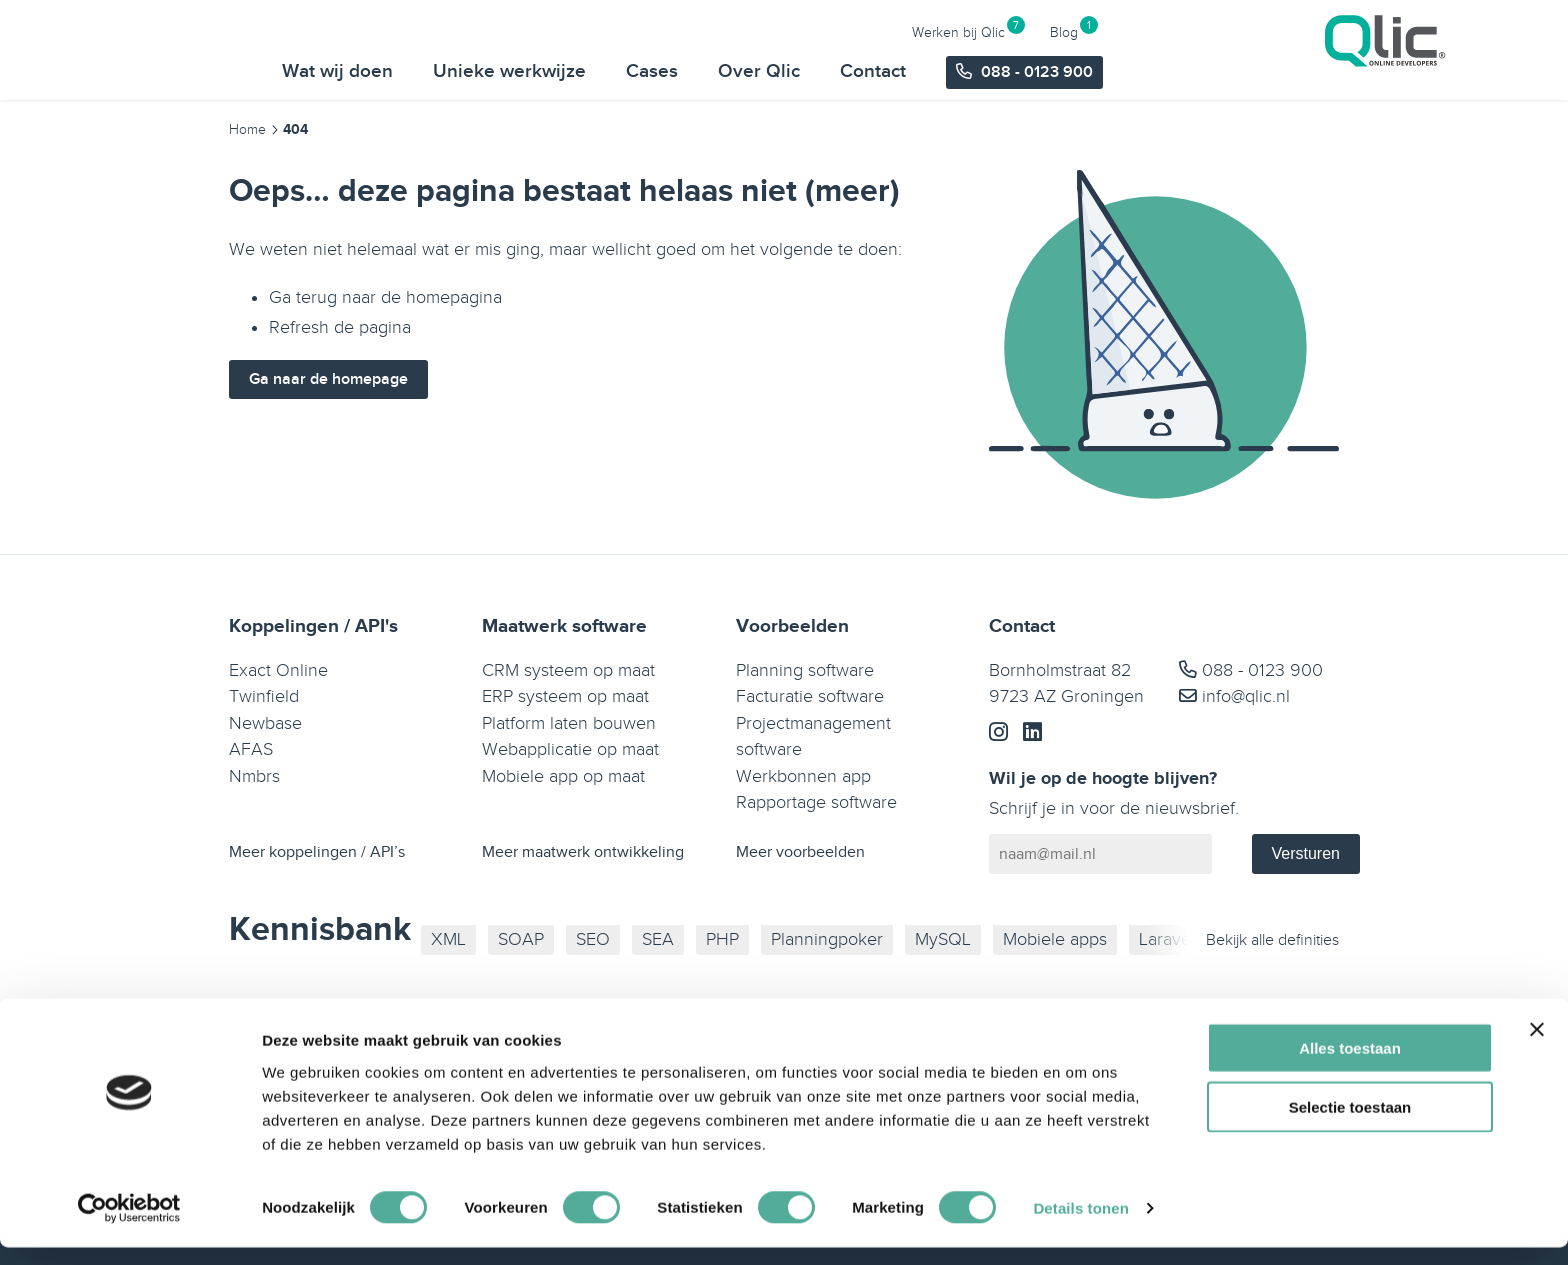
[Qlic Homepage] (225, 49)
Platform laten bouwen (569, 723)
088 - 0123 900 (1251, 670)
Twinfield (264, 696)
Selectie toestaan (1350, 1124)
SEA (658, 939)
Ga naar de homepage (328, 379)
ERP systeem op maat (565, 696)
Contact (1193, 71)
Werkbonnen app (803, 776)
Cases (972, 71)
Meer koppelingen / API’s (317, 852)
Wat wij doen (657, 71)
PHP (722, 939)
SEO (593, 939)
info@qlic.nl (1234, 696)
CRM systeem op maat (568, 670)
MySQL (943, 939)
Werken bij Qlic (1278, 31)
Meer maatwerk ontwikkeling (583, 852)
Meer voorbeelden (800, 852)
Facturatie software (810, 696)
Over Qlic (1079, 71)
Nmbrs (254, 776)
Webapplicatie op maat (570, 749)
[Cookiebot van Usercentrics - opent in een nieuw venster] (129, 1226)
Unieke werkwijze (829, 71)
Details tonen (1080, 1225)
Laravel (1167, 939)
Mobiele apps (1055, 939)
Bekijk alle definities (1272, 940)
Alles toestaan (1350, 1065)
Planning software (805, 670)
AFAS (251, 749)
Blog (1384, 31)
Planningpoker (827, 939)
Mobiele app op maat (563, 776)
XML (448, 939)
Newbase (265, 723)
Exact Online (278, 670)
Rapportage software (816, 802)
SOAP (521, 939)
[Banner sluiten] (1537, 1047)
